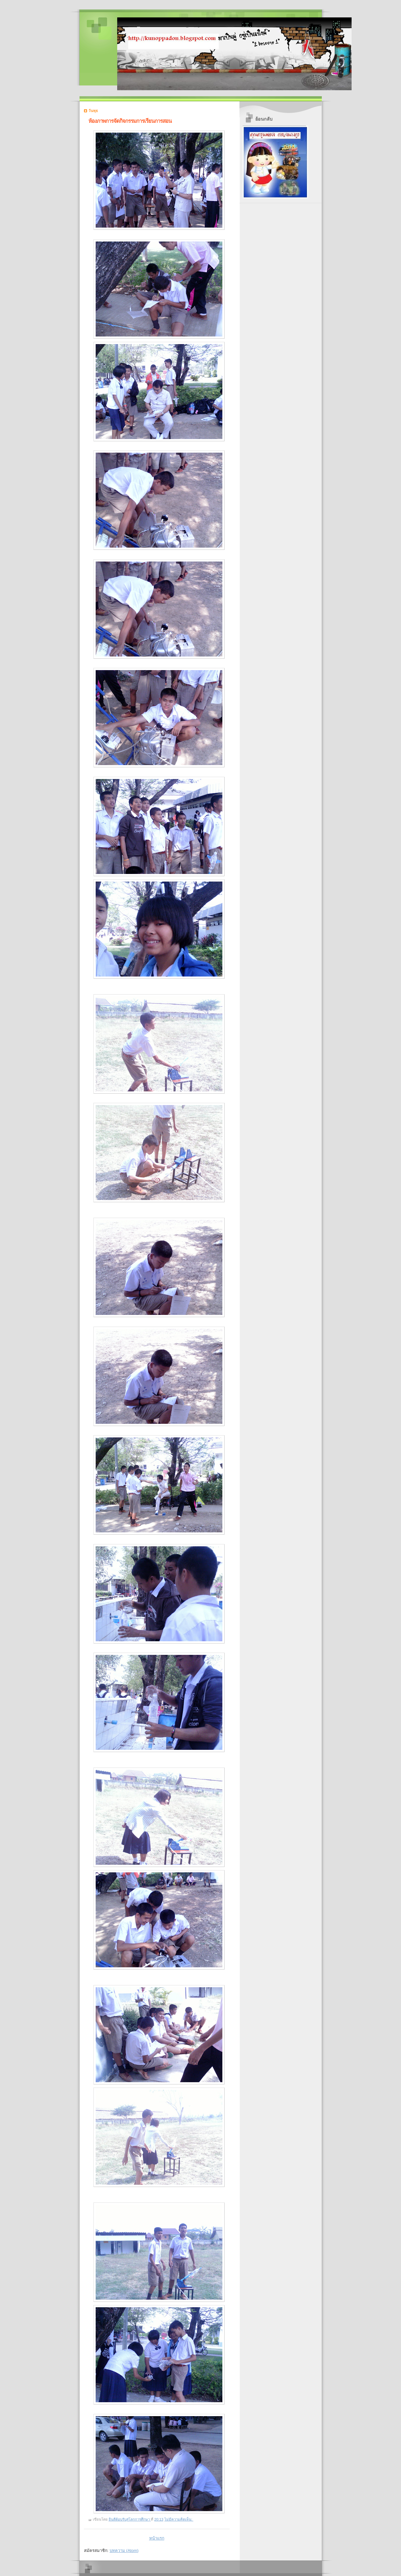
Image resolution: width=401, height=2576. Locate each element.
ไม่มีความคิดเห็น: (178, 2519)
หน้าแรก (156, 2538)
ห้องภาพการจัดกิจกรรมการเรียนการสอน (130, 121)
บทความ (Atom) (124, 2550)
